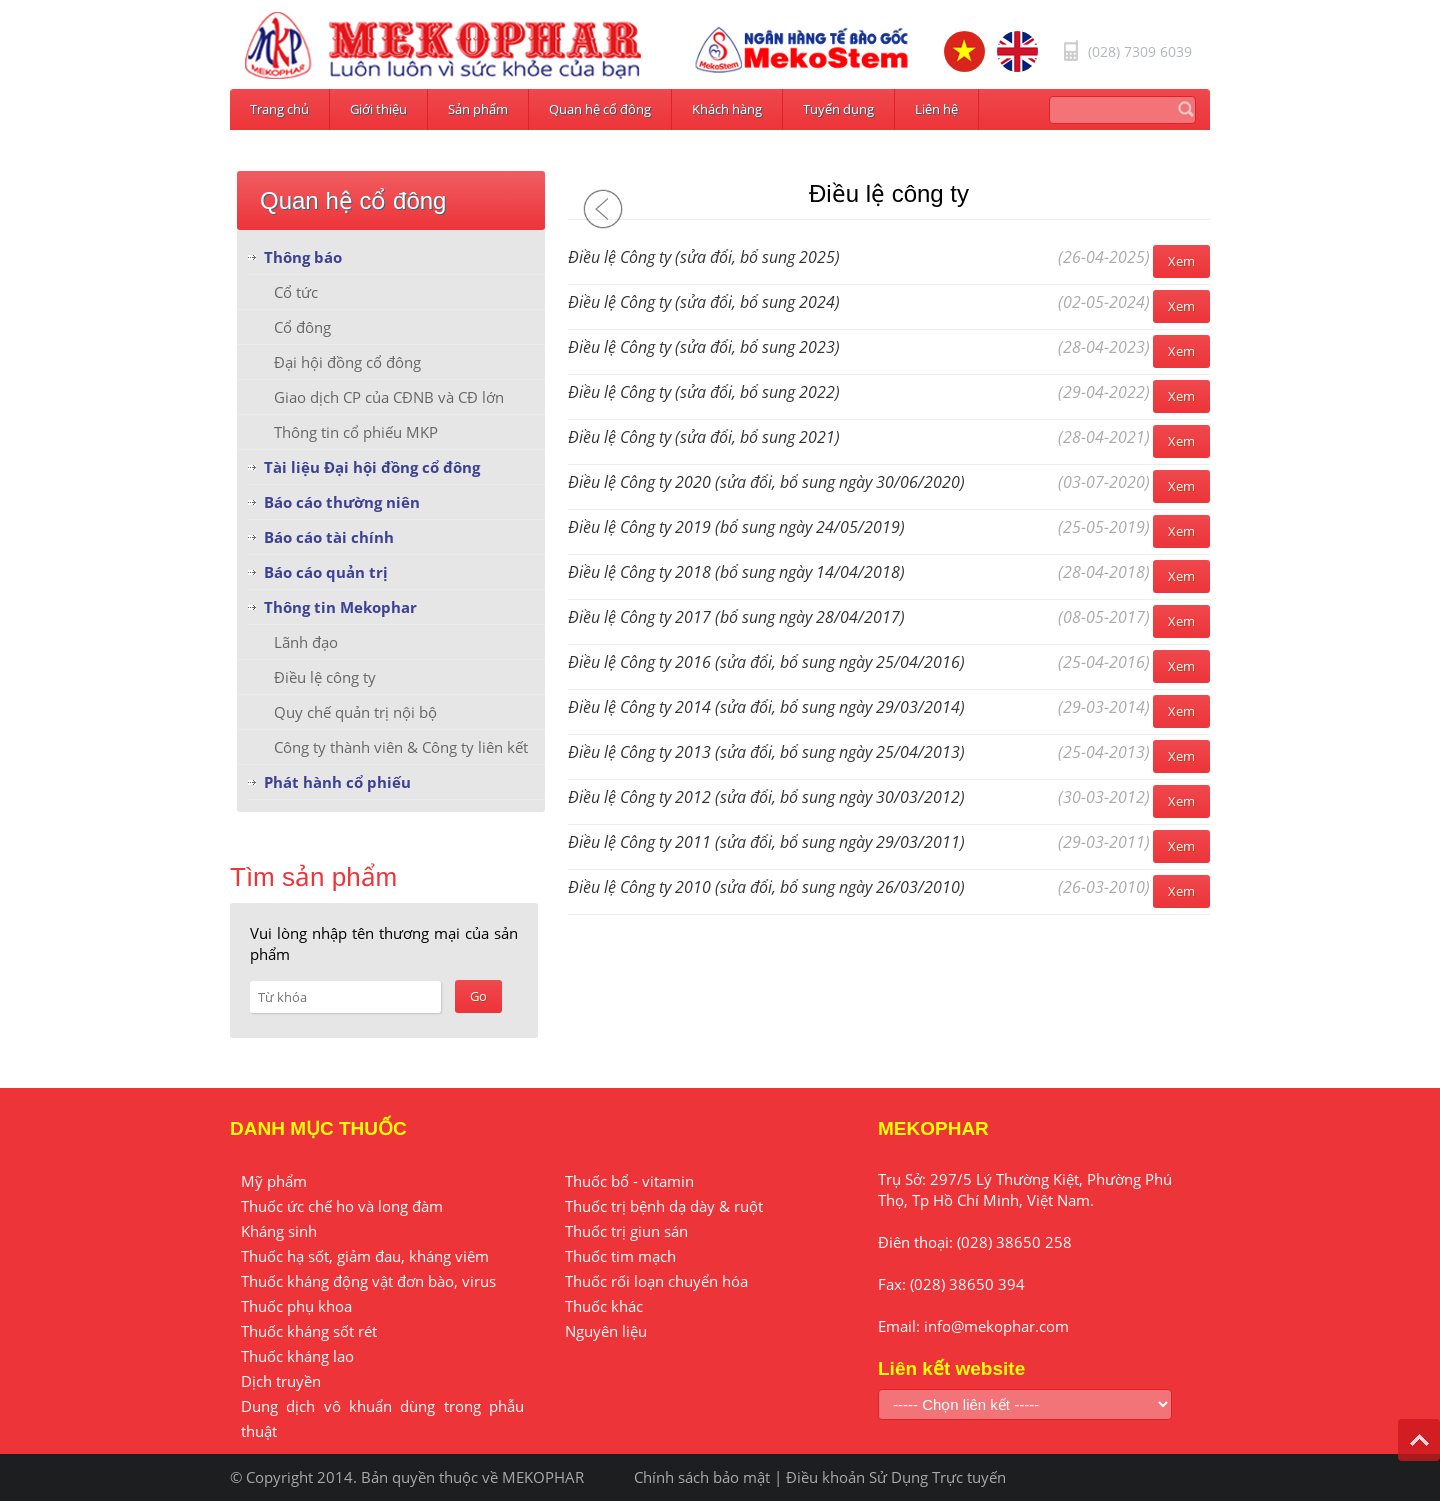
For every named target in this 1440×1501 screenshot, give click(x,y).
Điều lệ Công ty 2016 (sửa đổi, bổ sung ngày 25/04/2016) (766, 662)
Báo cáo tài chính (329, 537)
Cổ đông (302, 327)
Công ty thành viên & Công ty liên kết (401, 747)
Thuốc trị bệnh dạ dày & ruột (664, 1206)
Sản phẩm (478, 109)
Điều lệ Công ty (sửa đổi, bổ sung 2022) (704, 392)
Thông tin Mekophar (340, 607)
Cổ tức (296, 292)
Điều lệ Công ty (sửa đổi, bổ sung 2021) (704, 437)
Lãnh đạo (306, 642)
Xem (1181, 261)
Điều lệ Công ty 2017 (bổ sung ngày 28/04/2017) (736, 617)
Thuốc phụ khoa (296, 1306)
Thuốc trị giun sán (626, 1231)
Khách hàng (727, 109)
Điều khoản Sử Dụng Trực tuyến (896, 1477)
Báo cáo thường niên (342, 502)
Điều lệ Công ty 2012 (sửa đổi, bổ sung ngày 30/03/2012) (766, 797)
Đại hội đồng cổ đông (347, 362)
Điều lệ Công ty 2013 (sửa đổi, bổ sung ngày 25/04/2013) (766, 752)
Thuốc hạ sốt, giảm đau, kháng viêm (365, 1256)
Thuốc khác (604, 1306)
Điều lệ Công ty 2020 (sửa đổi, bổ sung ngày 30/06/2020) (766, 482)
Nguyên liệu (606, 1331)
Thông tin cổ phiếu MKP (356, 432)
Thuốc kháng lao (297, 1356)
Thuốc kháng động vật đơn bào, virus (368, 1281)
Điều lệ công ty (325, 677)
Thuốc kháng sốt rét (309, 1331)
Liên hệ (936, 109)
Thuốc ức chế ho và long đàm (342, 1206)
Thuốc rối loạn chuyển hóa (656, 1281)
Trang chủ (279, 109)
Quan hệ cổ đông (600, 109)
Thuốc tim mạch (620, 1256)
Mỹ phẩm (274, 1181)
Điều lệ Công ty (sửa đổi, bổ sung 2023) (704, 347)
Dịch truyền (281, 1381)
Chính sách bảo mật (702, 1477)
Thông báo (303, 257)
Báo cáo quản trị (326, 572)
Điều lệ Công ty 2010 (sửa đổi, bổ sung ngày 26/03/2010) (766, 887)
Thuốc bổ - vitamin (629, 1181)
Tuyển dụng (838, 109)
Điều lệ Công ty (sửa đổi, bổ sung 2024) (704, 302)
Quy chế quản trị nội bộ (355, 712)
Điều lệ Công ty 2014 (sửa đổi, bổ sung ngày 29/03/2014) (766, 707)
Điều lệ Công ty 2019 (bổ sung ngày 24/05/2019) (736, 527)
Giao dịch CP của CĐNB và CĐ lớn (389, 397)
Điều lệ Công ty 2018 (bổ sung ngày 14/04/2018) (736, 572)
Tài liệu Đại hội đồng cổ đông (372, 467)
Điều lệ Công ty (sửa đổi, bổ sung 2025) (704, 257)
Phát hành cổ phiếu (337, 782)
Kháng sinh (279, 1231)
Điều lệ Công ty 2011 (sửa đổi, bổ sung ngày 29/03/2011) (766, 842)
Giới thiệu (378, 109)
